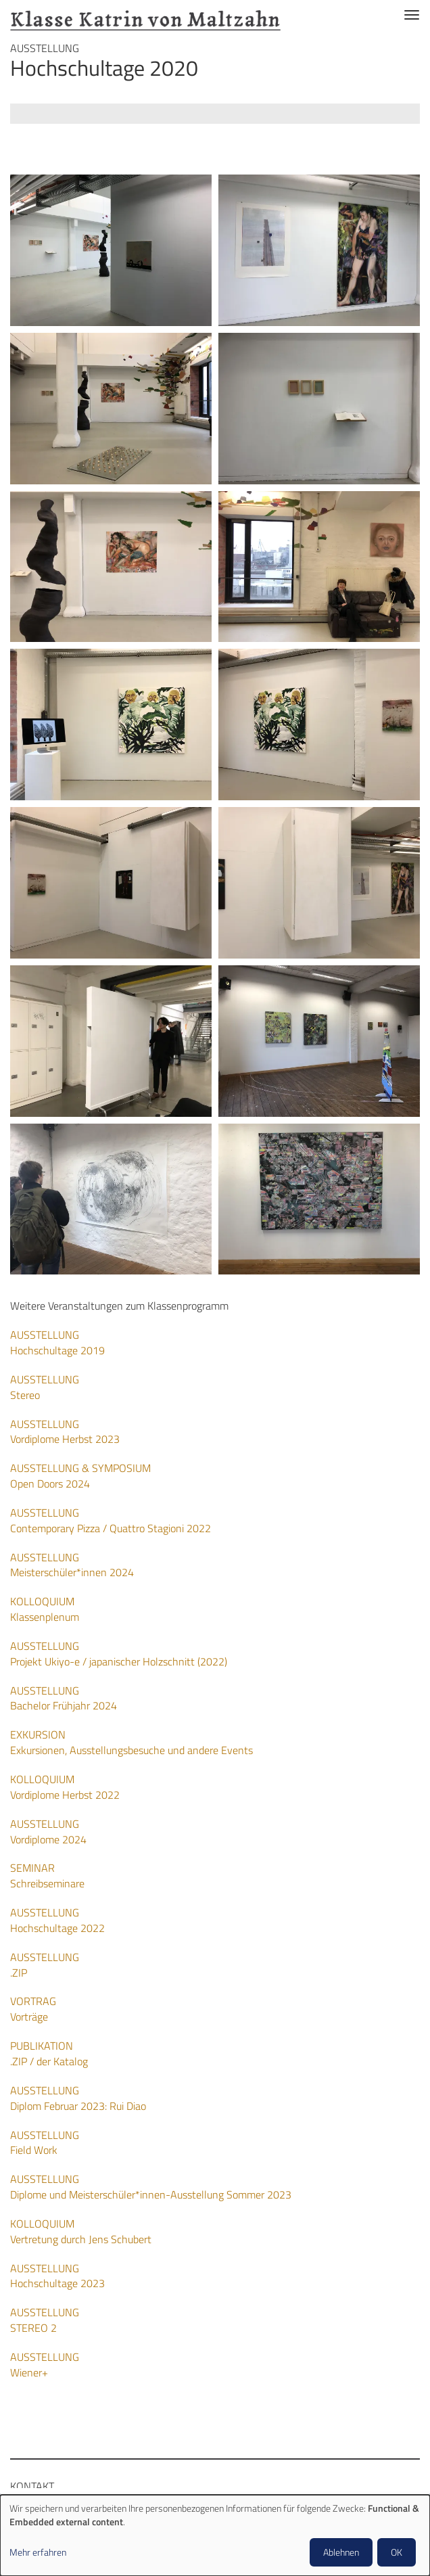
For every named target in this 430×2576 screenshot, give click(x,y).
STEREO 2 (44, 2320)
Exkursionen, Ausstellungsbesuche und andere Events (131, 1742)
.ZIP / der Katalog (49, 2053)
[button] (111, 250)
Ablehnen (341, 2552)
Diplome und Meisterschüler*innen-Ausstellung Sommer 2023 (150, 2187)
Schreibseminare (47, 1875)
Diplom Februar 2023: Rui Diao (78, 2098)
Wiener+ (44, 2364)
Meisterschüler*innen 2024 (72, 1565)
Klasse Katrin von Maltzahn (145, 15)
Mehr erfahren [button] (37, 2552)
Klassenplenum (44, 1609)
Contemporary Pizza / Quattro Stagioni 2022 (110, 1520)
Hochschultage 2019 (57, 1342)
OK (396, 2552)
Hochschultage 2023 (57, 2276)
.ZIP (44, 1965)
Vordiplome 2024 (48, 1831)
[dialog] (215, 2535)
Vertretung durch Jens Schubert (80, 2231)
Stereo (44, 1387)
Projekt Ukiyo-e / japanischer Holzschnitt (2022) (118, 1654)
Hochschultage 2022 (57, 1920)
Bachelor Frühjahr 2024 (63, 1698)
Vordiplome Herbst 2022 (65, 1787)
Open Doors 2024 (80, 1476)
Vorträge (33, 2009)
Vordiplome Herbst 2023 (65, 1432)
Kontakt (32, 2486)
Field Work (44, 2143)
